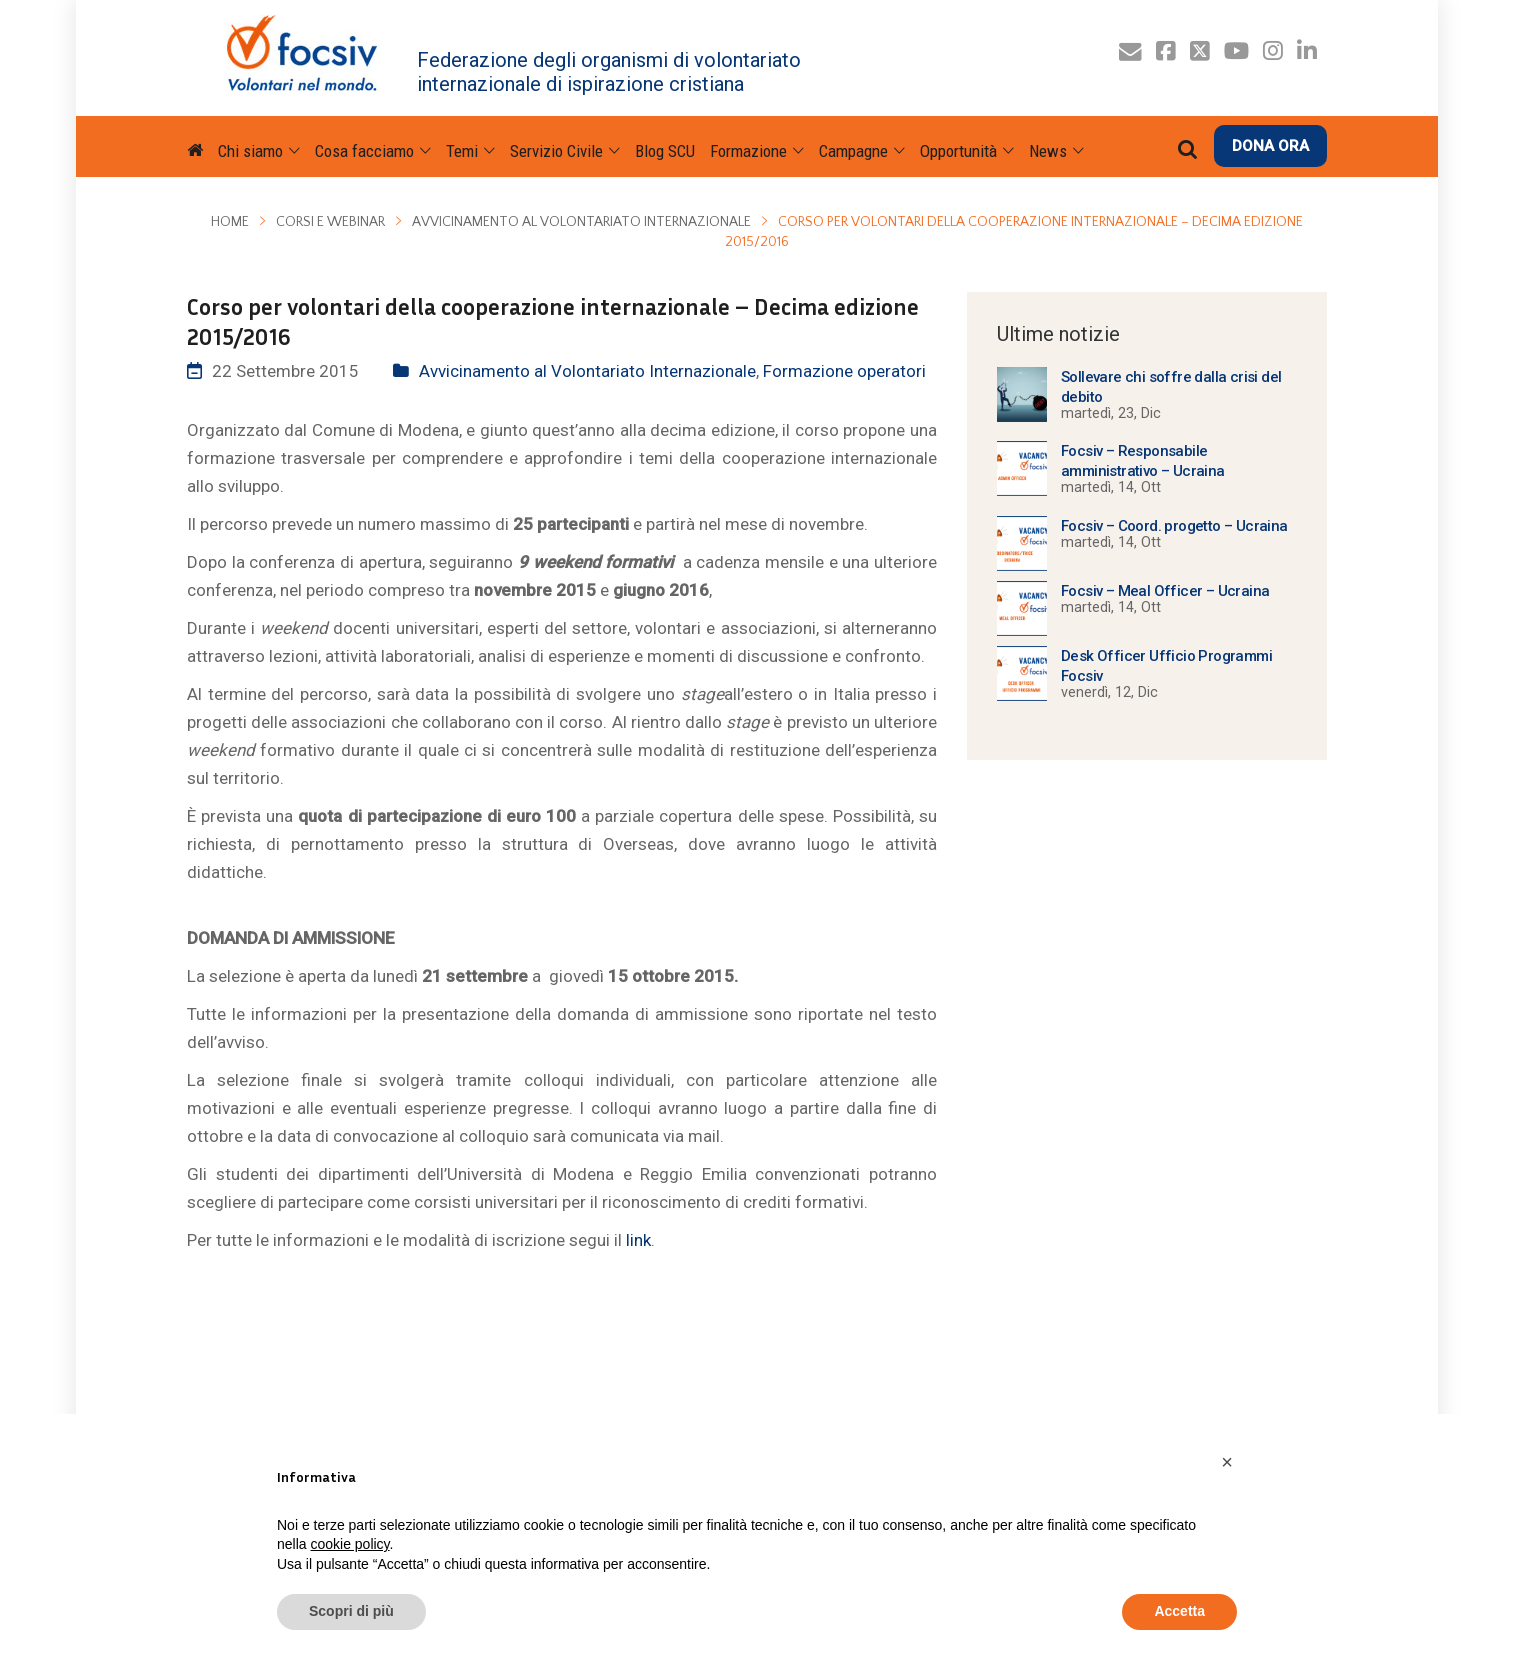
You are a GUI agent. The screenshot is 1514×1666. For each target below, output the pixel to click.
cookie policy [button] (349, 1544)
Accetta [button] (1179, 1611)
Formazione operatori (844, 371)
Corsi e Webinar (330, 222)
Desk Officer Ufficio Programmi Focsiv (1166, 666)
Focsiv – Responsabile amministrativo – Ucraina (1143, 461)
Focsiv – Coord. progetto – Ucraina (1174, 526)
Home (230, 222)
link (638, 1240)
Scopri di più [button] (351, 1611)
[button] (1227, 1462)
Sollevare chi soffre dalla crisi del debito (1171, 387)
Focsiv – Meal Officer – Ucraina (1165, 591)
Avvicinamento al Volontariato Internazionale (581, 222)
